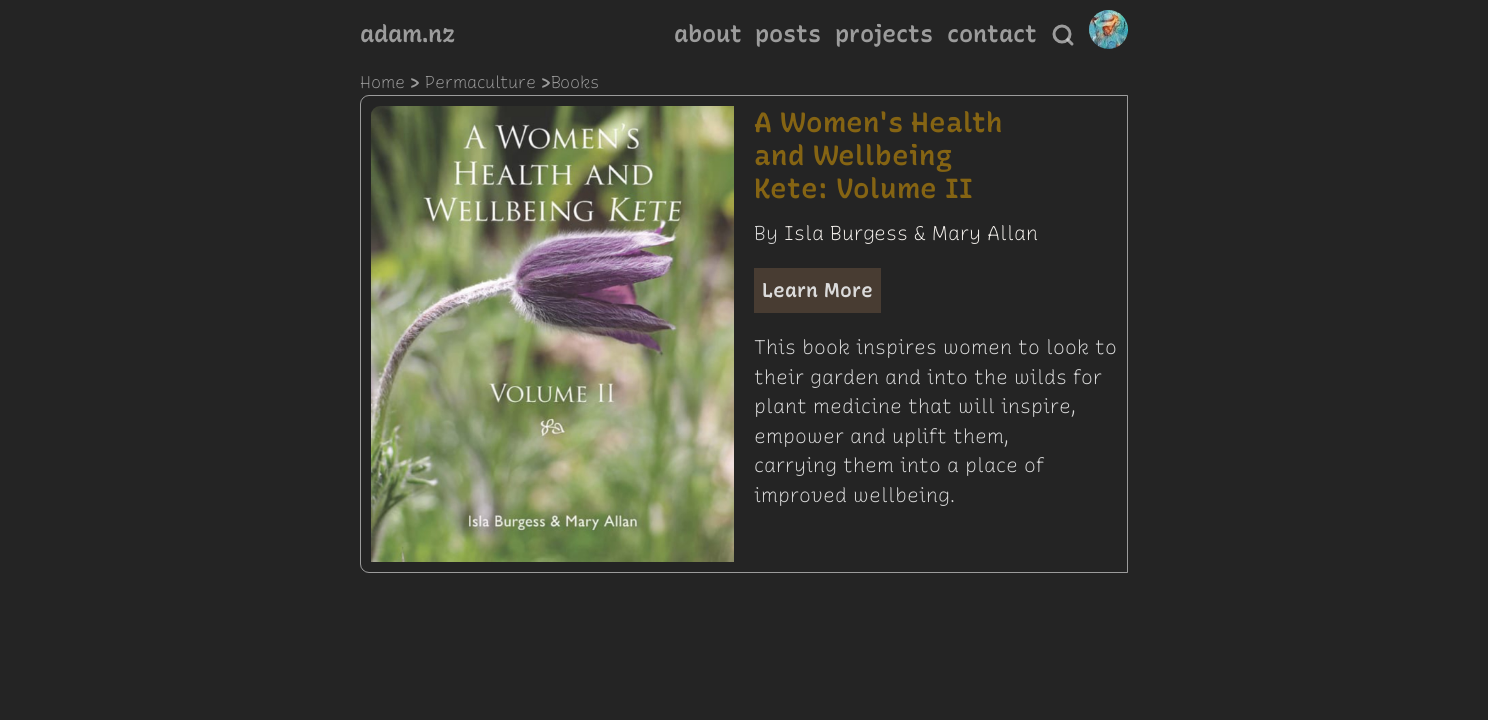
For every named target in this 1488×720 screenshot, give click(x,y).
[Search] (1063, 35)
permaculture (480, 82)
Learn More (817, 290)
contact (992, 34)
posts (788, 34)
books (575, 82)
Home (382, 82)
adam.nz (407, 34)
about (708, 34)
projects (884, 34)
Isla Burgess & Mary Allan (911, 233)
